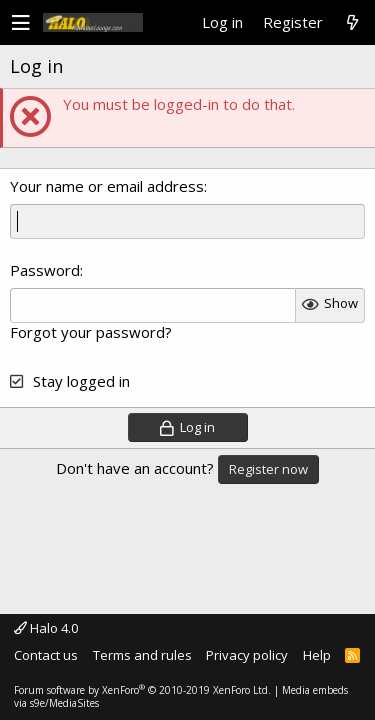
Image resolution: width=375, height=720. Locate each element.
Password (45, 270)
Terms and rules (142, 655)
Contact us (46, 655)
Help (317, 655)
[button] (21, 23)
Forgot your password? (91, 332)
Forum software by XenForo (142, 690)
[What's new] (352, 23)
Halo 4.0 (46, 628)
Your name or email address (107, 186)
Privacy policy (247, 655)
